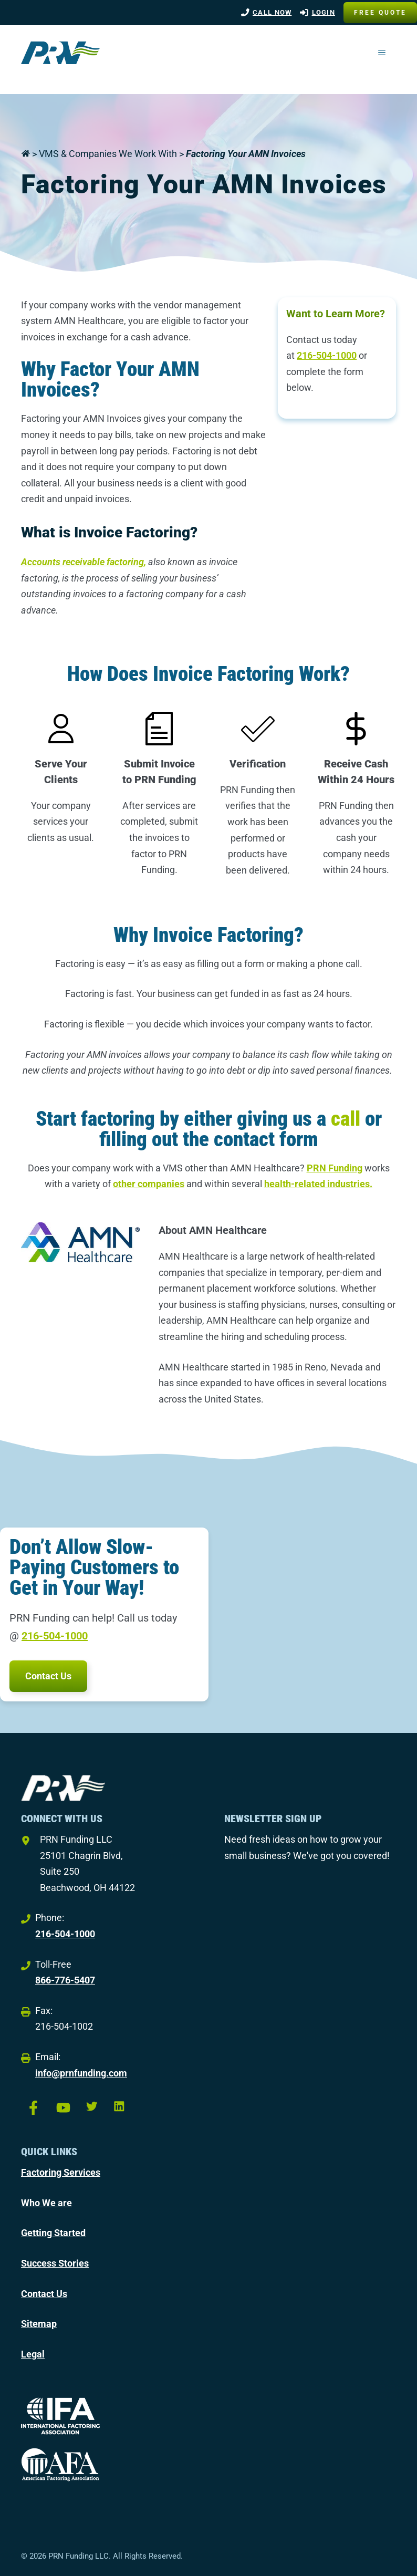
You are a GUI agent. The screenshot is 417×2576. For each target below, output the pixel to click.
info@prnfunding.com (81, 2073)
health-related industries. (318, 1183)
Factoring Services (60, 2172)
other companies (148, 1183)
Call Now (272, 12)
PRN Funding (334, 1167)
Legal (33, 2354)
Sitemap (39, 2323)
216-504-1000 (327, 355)
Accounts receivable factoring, (83, 561)
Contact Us (48, 1675)
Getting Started (53, 2232)
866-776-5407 (65, 1980)
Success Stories (55, 2263)
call (345, 1119)
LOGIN (324, 12)
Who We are (46, 2202)
